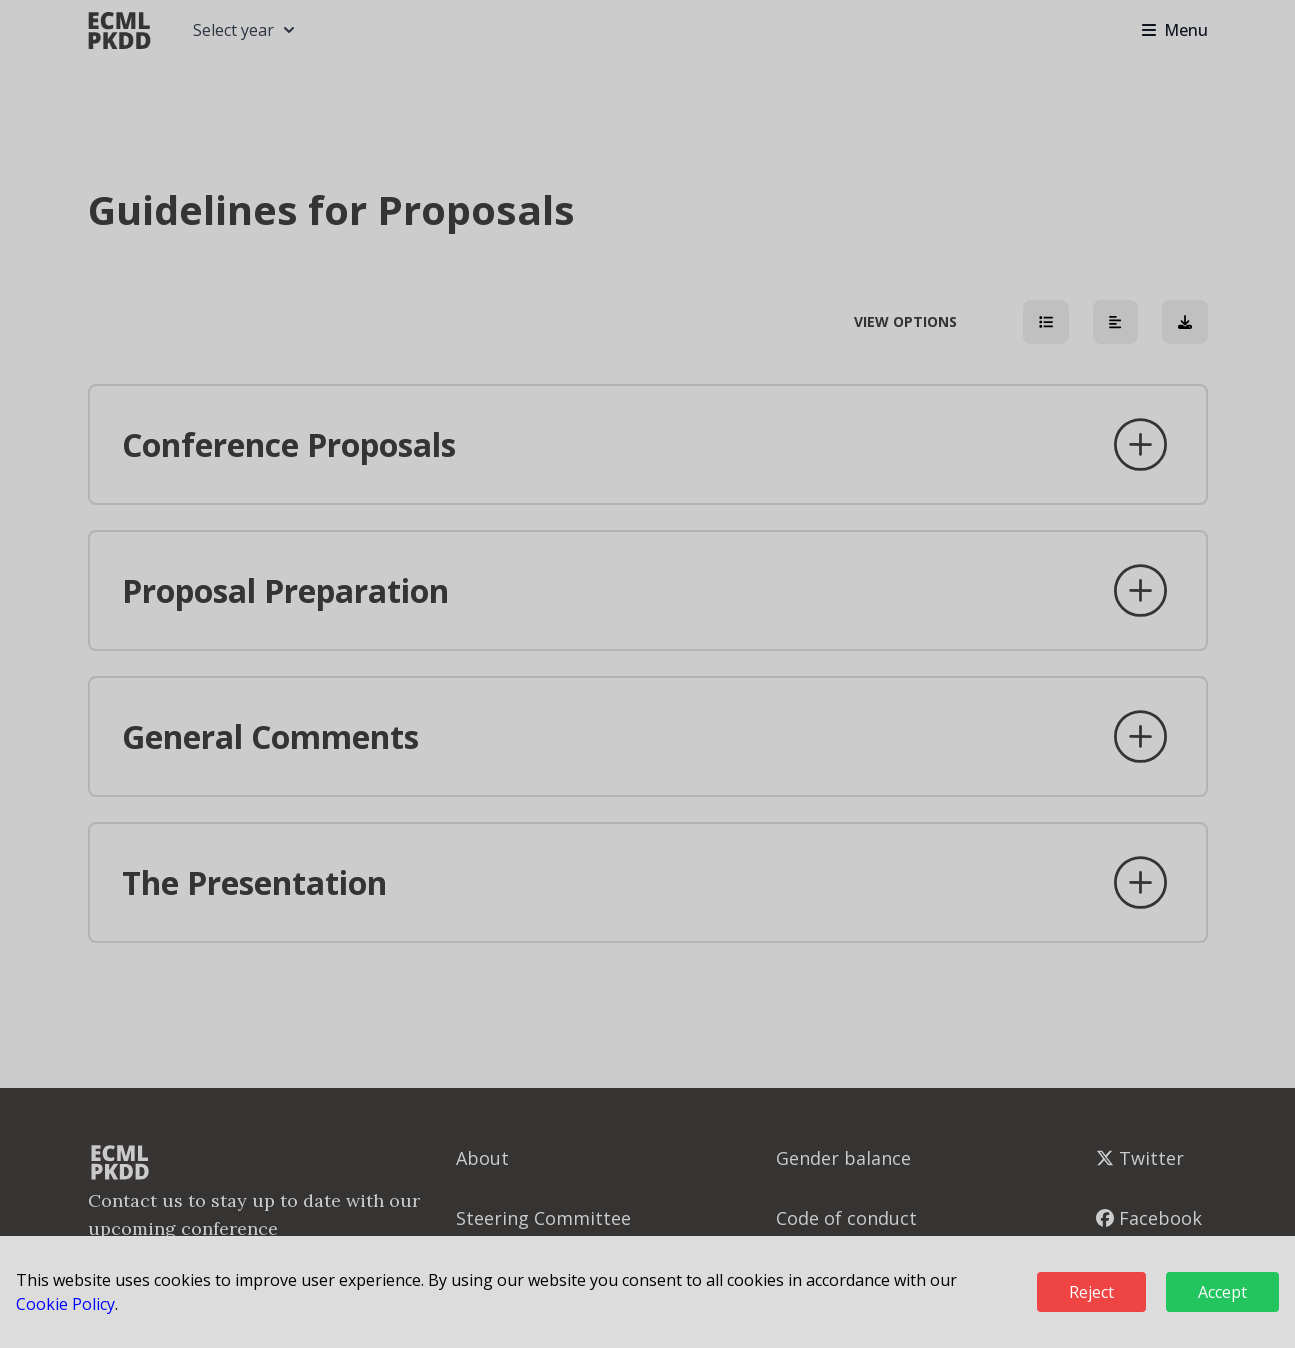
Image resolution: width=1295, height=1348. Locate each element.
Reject (1091, 1292)
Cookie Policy (65, 1304)
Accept (1222, 1292)
